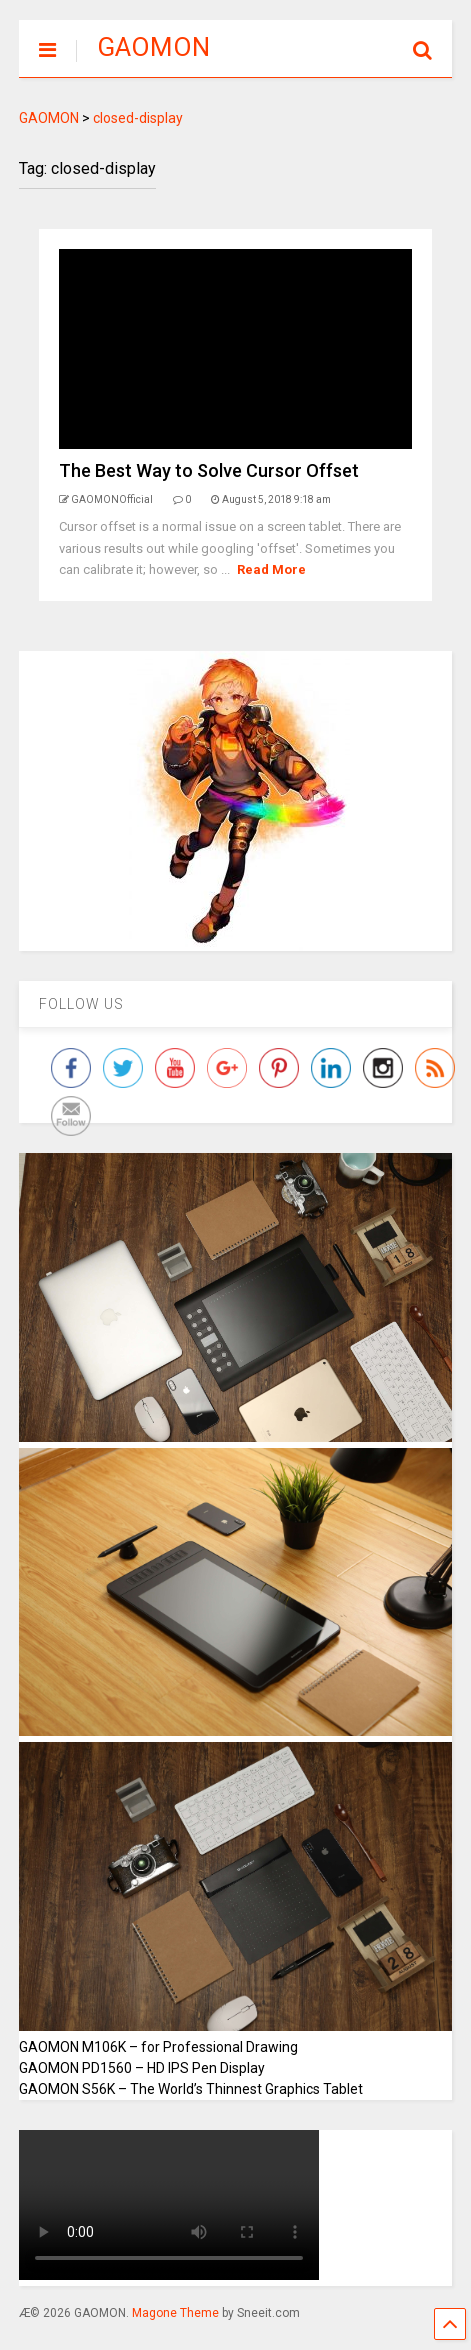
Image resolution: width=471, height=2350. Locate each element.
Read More (271, 569)
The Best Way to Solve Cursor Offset (209, 470)
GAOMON (153, 47)
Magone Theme (175, 2313)
